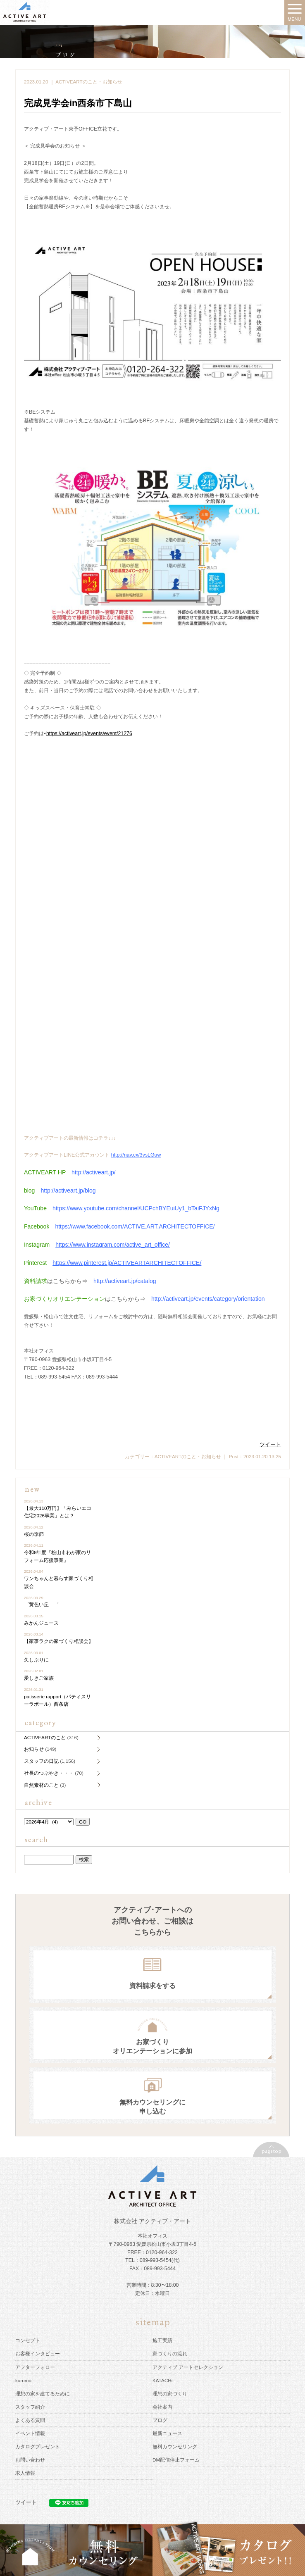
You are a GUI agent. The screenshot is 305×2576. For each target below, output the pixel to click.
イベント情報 (30, 2433)
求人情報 (25, 2473)
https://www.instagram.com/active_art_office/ (112, 1244)
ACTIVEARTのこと (76, 81)
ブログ (159, 2420)
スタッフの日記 (41, 1761)
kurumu (23, 2380)
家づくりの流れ (169, 2353)
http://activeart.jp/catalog (124, 1281)
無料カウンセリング (174, 2446)
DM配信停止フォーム (176, 2459)
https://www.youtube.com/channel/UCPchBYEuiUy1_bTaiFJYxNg (135, 1208)
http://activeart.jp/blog (68, 1190)
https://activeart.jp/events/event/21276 (89, 733)
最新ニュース (167, 2433)
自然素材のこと (41, 1785)
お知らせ (112, 81)
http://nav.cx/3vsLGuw (136, 1155)
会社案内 (162, 2406)
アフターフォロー (35, 2367)
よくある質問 (30, 2420)
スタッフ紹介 (30, 2406)
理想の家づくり (169, 2393)
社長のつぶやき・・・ (49, 1773)
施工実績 (162, 2340)
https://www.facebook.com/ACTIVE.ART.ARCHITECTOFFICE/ (134, 1226)
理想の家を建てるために (42, 2393)
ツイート (270, 1444)
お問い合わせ (30, 2459)
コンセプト (27, 2340)
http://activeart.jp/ (93, 1172)
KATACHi (162, 2380)
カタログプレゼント (37, 2446)
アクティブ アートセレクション (187, 2367)
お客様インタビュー (37, 2353)
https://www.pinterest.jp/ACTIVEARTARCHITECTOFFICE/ (126, 1262)
